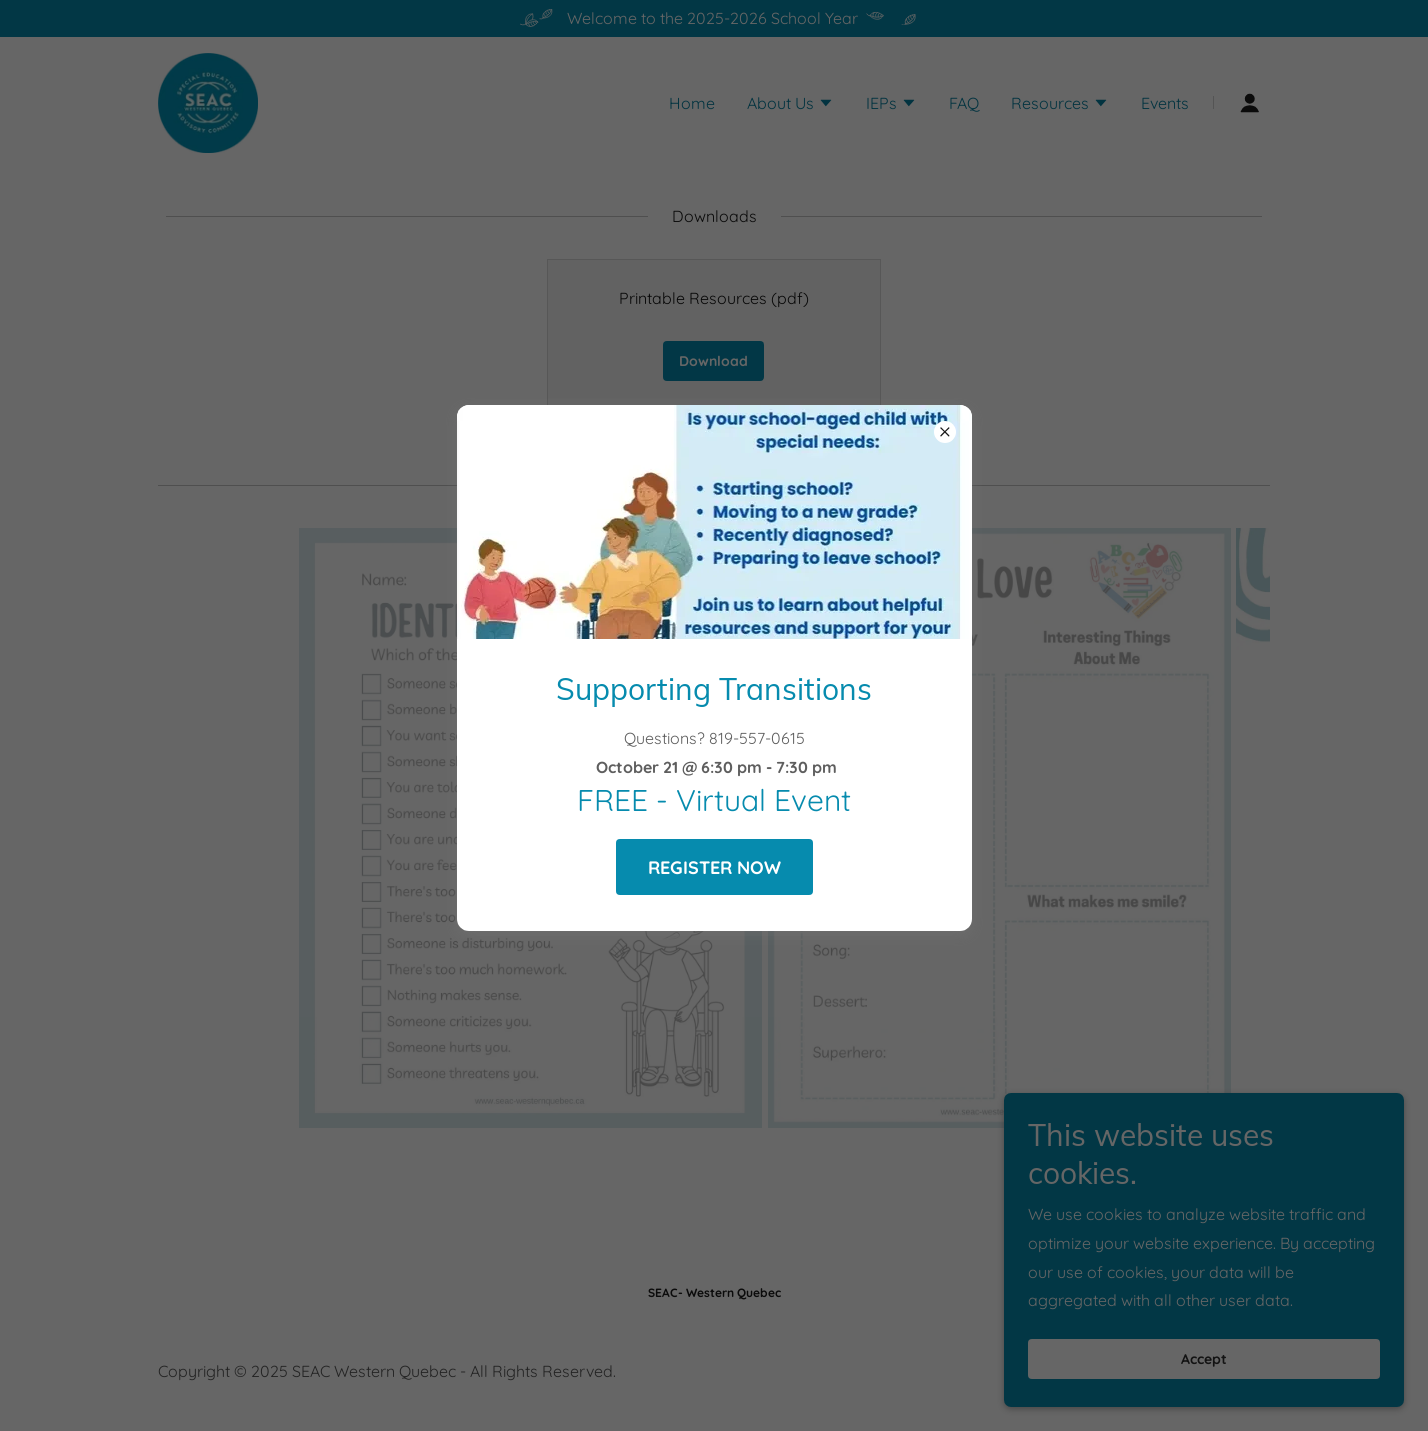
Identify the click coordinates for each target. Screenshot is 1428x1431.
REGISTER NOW (714, 867)
